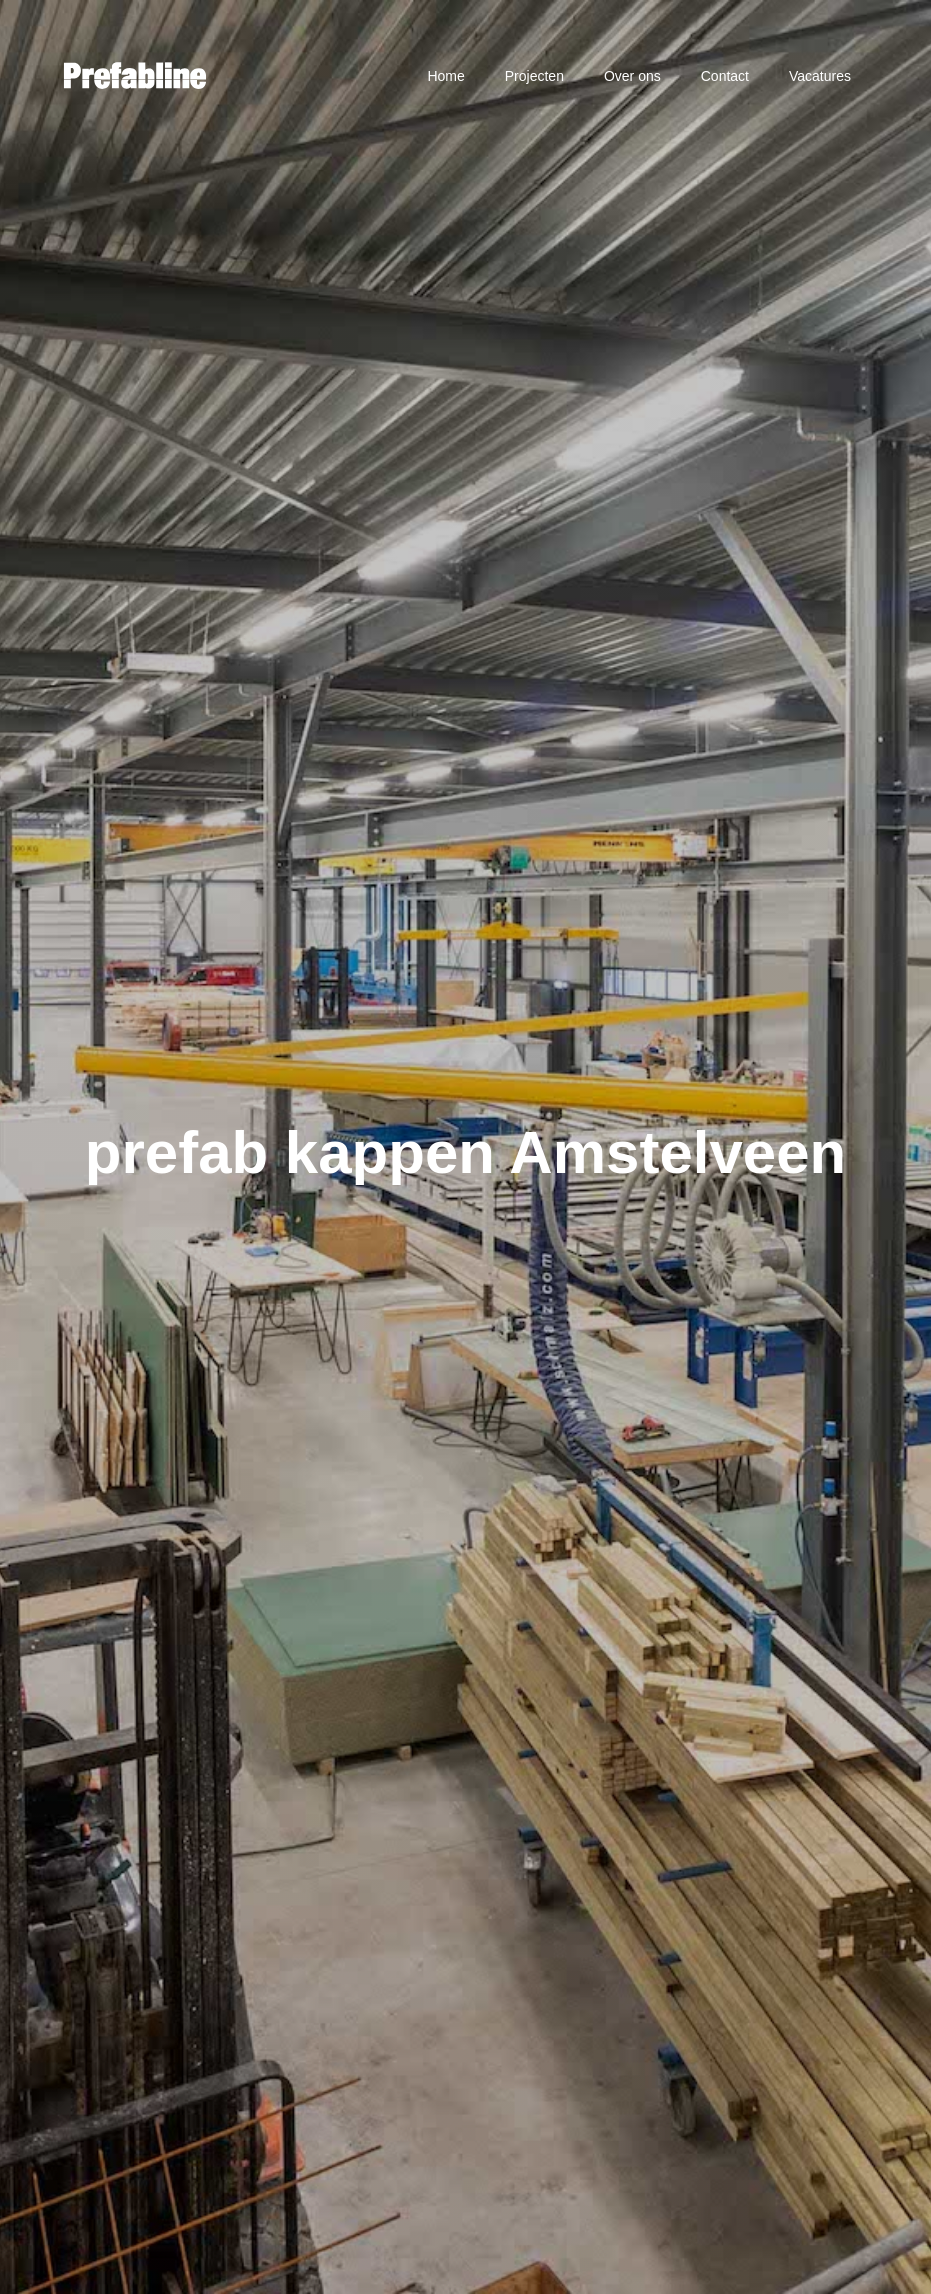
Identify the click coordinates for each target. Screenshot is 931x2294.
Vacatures (820, 76)
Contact (725, 76)
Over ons (632, 76)
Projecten (534, 76)
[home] (135, 76)
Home (445, 76)
